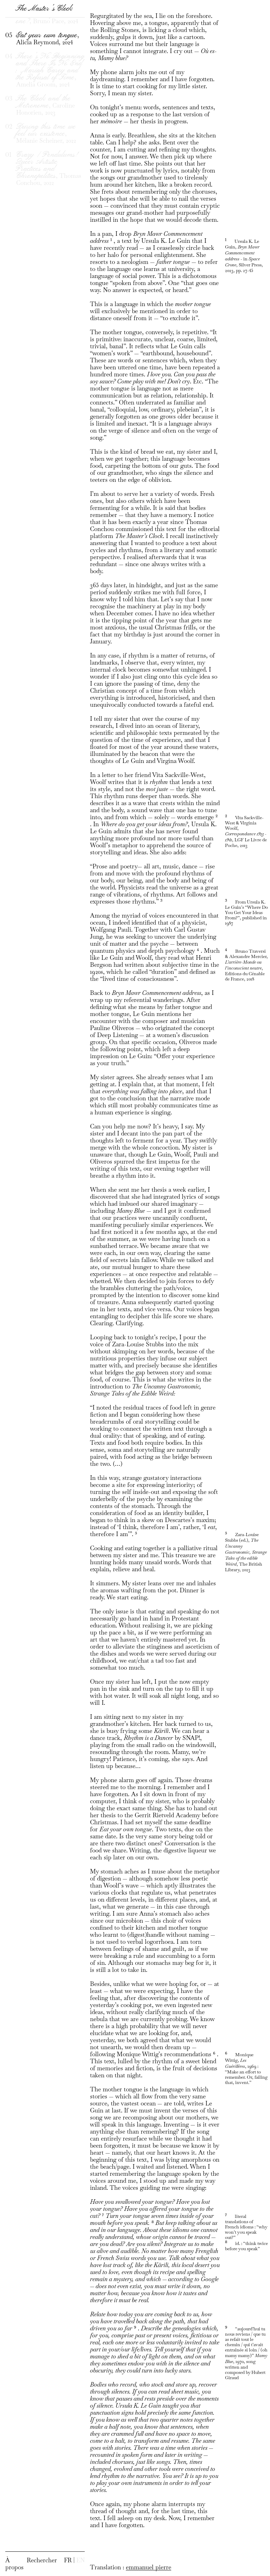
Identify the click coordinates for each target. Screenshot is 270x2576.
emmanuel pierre (148, 2567)
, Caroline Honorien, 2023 (45, 130)
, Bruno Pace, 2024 (47, 42)
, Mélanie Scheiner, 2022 (46, 158)
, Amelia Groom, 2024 (50, 95)
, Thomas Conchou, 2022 (48, 194)
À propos (14, 2563)
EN (80, 2560)
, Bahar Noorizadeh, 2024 (47, 18)
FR (68, 2560)
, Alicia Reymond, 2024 (47, 63)
